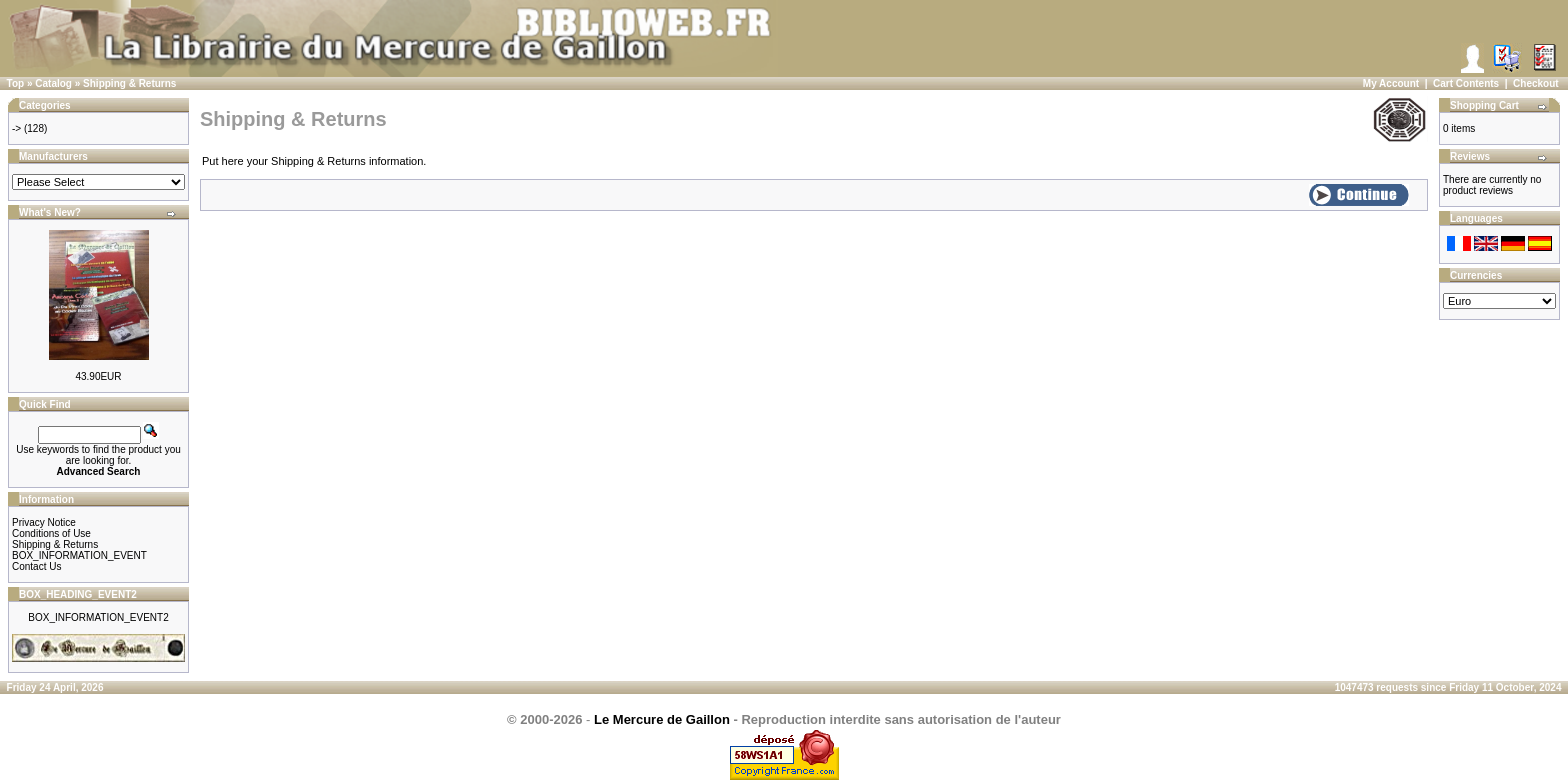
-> (16, 128)
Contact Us (36, 566)
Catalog (53, 83)
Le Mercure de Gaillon (662, 719)
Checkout (1536, 83)
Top (16, 83)
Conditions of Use (51, 533)
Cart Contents (1466, 83)
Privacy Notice (44, 522)
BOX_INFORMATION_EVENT (79, 555)
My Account (1391, 83)
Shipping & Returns (129, 83)
